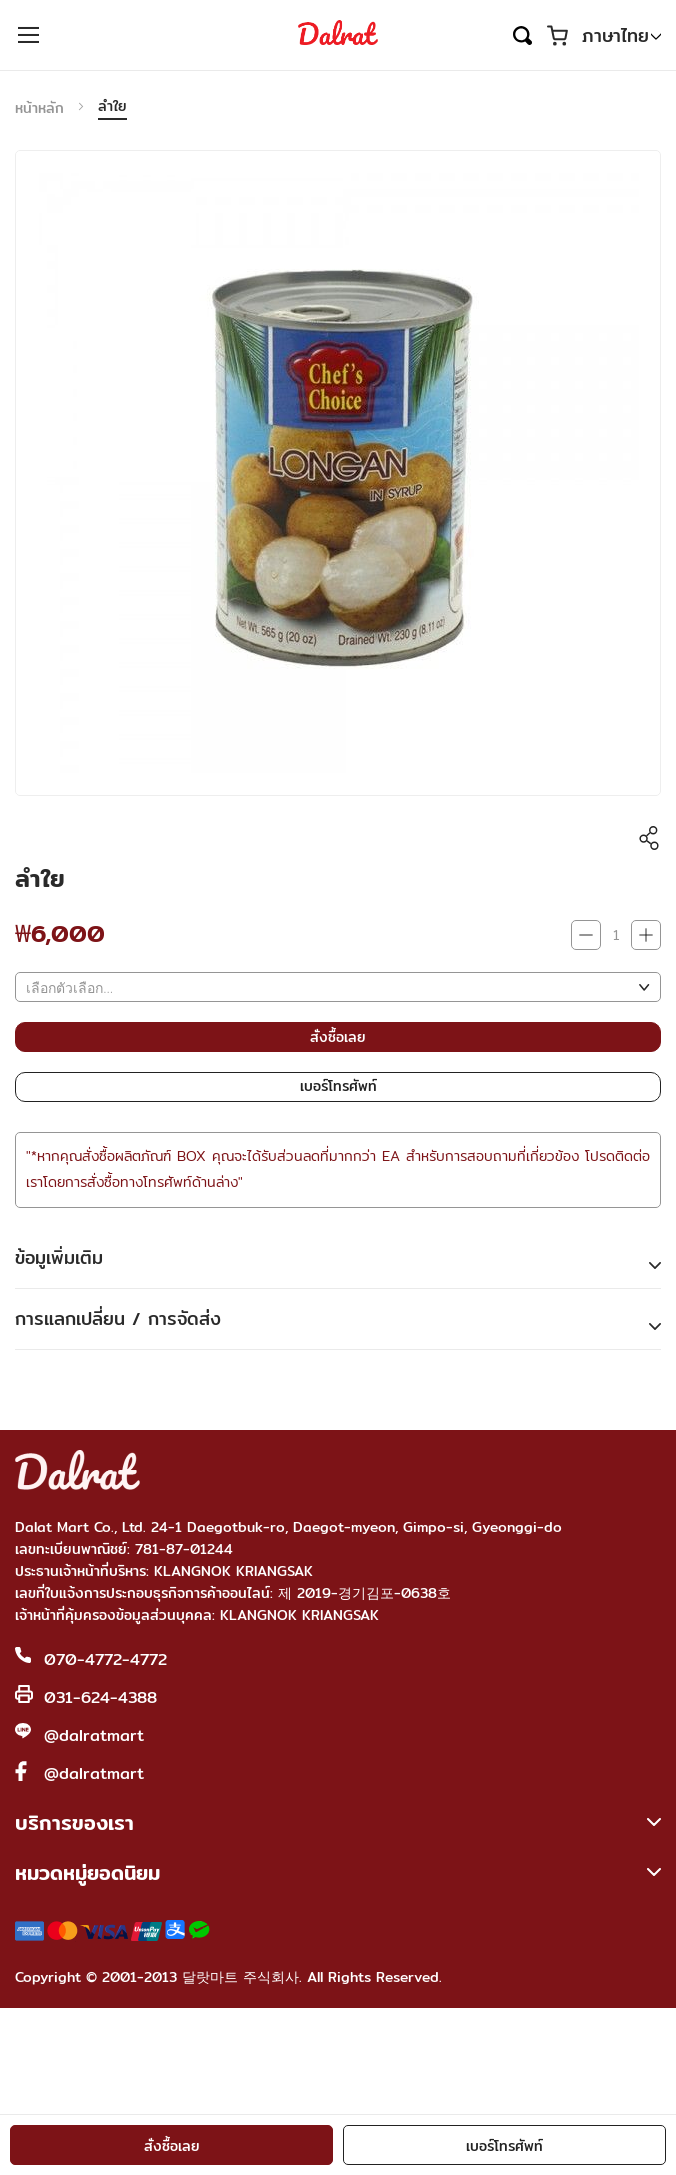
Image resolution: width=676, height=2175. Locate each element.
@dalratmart (94, 1735)
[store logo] (338, 35)
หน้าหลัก (39, 108)
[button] (621, 36)
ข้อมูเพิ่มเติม (59, 1257)
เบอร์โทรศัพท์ (504, 2146)
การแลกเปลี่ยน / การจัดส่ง (118, 1318)
